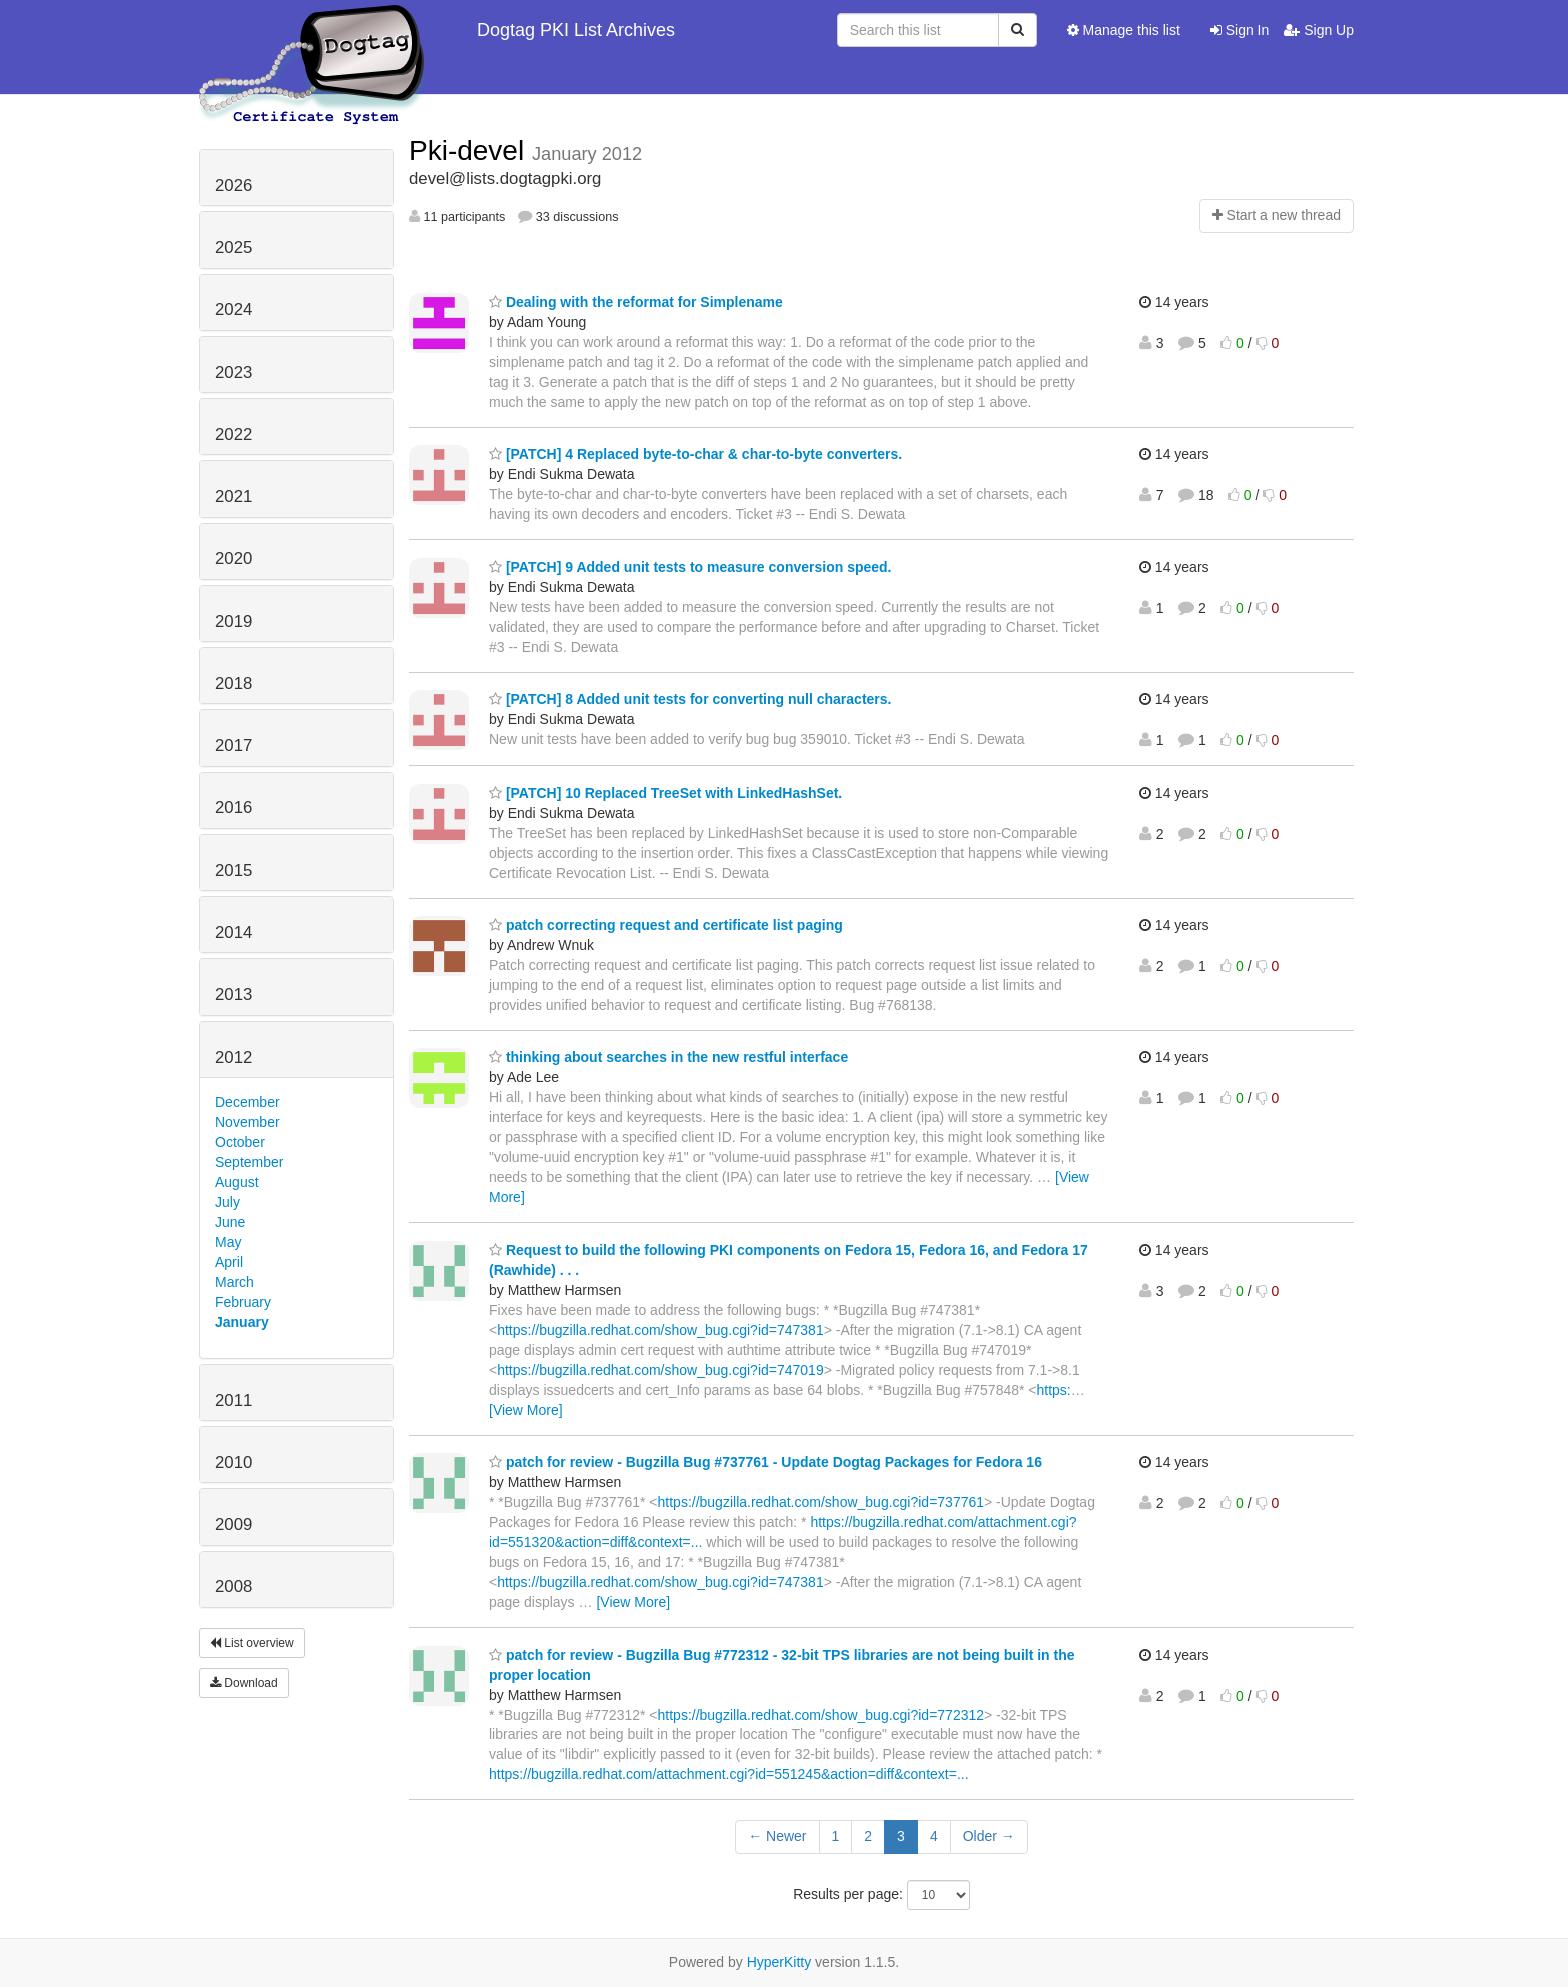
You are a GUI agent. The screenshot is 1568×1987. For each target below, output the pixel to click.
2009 (233, 1524)
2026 (233, 185)
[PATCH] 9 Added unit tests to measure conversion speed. (690, 567)
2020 (233, 558)
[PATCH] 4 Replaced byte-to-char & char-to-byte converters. (695, 454)
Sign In (1239, 30)
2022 (233, 434)
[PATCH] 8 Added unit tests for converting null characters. (690, 699)
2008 (233, 1586)
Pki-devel (470, 150)
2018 (233, 683)
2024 (233, 309)
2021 (233, 496)
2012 (233, 1057)
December (247, 1102)
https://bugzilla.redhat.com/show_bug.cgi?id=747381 (660, 1330)
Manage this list (1123, 30)
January (242, 1322)
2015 (233, 870)
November (247, 1122)
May (228, 1242)
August (237, 1182)
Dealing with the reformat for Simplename (636, 302)
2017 (233, 745)
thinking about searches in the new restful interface (668, 1057)
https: (1054, 1390)
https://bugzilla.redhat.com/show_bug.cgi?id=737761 (821, 1502)
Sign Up (1319, 30)
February (243, 1302)
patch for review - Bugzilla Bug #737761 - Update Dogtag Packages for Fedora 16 (765, 1462)
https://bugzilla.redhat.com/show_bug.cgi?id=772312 (821, 1715)
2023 (233, 372)
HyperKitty (779, 1962)
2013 (233, 994)
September (249, 1162)
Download (244, 1683)
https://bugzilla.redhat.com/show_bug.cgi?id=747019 (660, 1370)
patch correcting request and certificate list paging (666, 925)
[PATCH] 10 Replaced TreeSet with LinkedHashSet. (665, 793)
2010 (233, 1462)
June (230, 1222)
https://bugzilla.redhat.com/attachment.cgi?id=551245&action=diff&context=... (729, 1774)
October (240, 1142)
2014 (233, 932)
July (227, 1202)
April (229, 1262)
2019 (233, 621)
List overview (252, 1643)
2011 (233, 1400)
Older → (989, 1836)
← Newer (777, 1836)
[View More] (526, 1410)
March (234, 1282)
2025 (233, 247)
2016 (233, 807)
